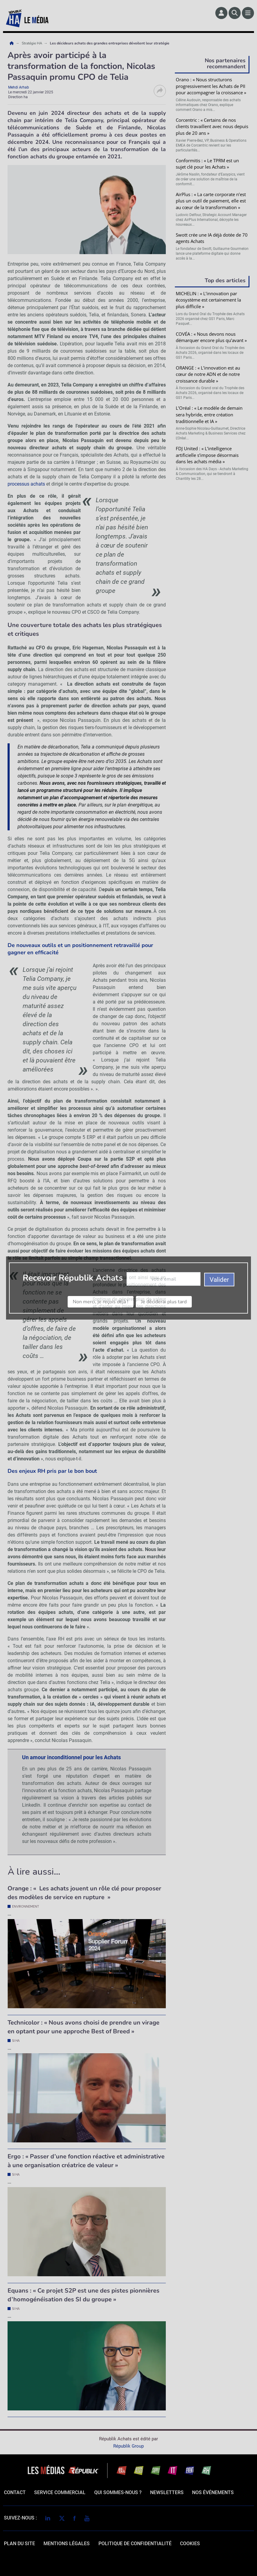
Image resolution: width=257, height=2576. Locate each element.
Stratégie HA (32, 43)
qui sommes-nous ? (118, 2492)
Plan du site (19, 2543)
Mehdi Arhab (18, 87)
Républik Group (128, 2446)
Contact (15, 2492)
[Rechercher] (235, 13)
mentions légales (66, 2543)
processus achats (26, 484)
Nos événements (213, 2492)
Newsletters (167, 2492)
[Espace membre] (221, 13)
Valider (212, 553)
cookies (190, 2543)
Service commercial (59, 2492)
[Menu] (248, 13)
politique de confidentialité (135, 2543)
